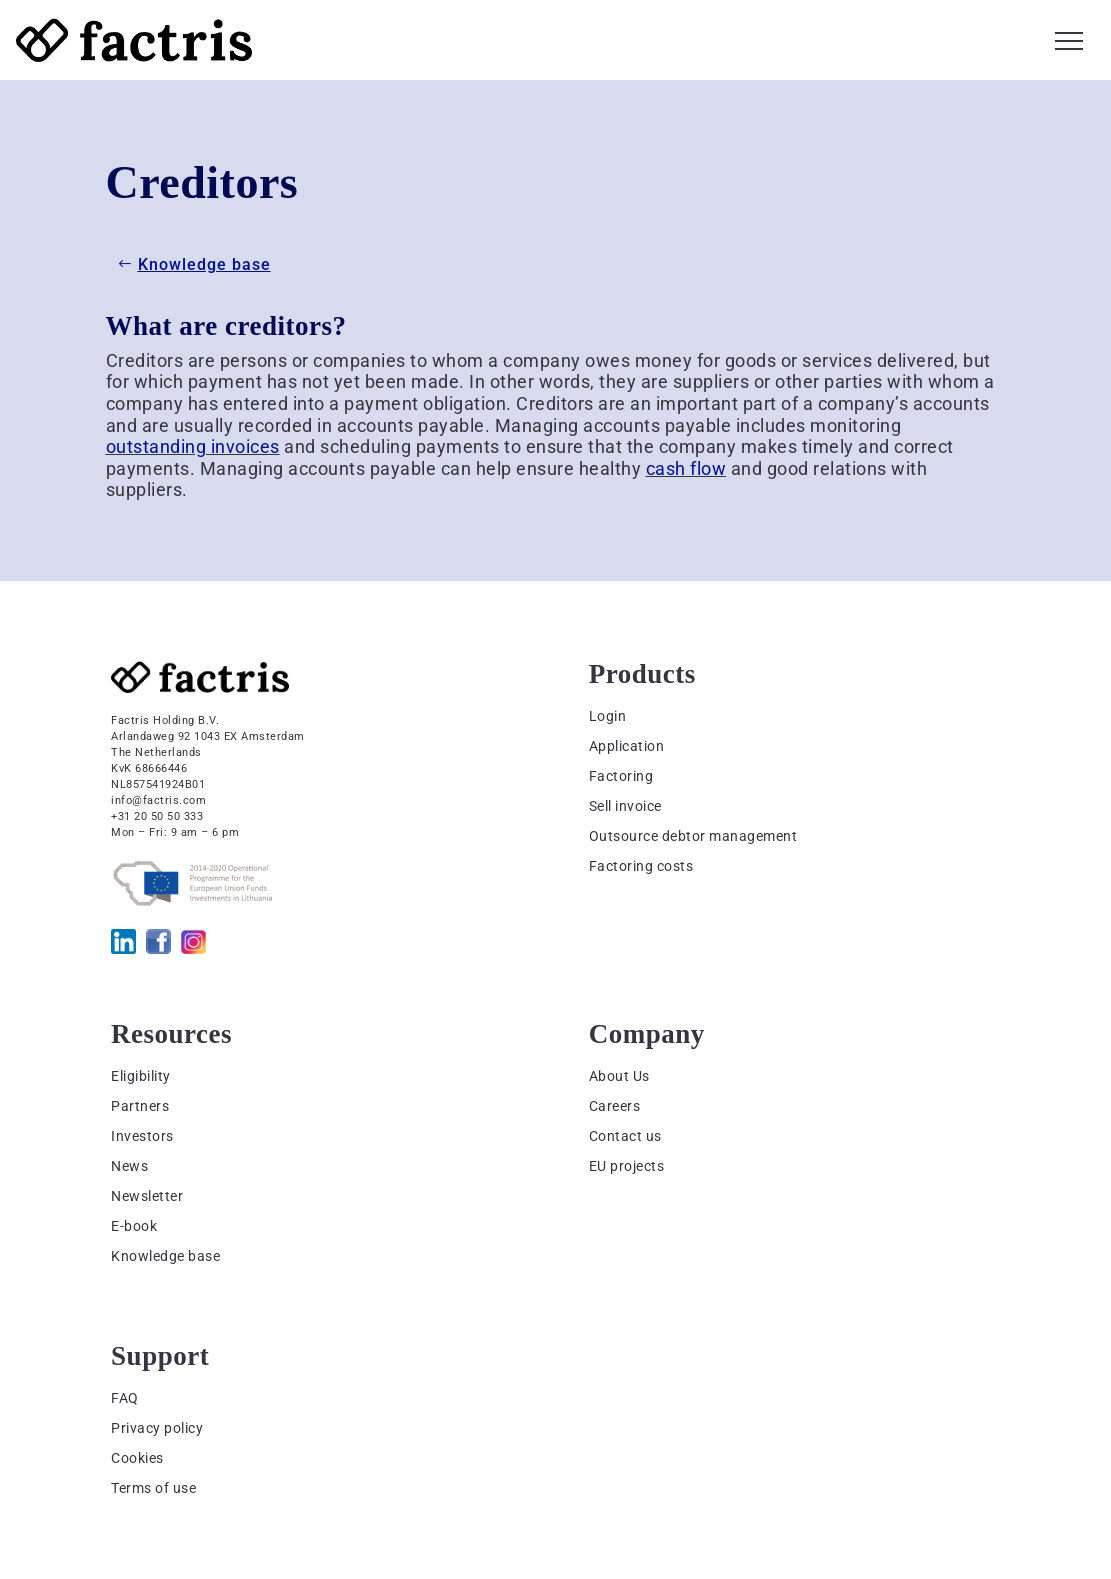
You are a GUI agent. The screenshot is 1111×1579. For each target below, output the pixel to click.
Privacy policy (157, 1428)
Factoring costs (641, 866)
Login (608, 716)
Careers (615, 1106)
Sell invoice (625, 806)
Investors (142, 1136)
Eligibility (141, 1076)
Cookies (137, 1458)
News (129, 1166)
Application (627, 746)
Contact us (625, 1136)
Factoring (621, 776)
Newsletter (147, 1196)
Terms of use (153, 1488)
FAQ (125, 1398)
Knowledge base (204, 264)
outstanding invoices (193, 446)
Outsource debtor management (693, 836)
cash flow (686, 468)
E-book (134, 1226)
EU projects (627, 1166)
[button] (1069, 38)
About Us (619, 1076)
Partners (140, 1106)
